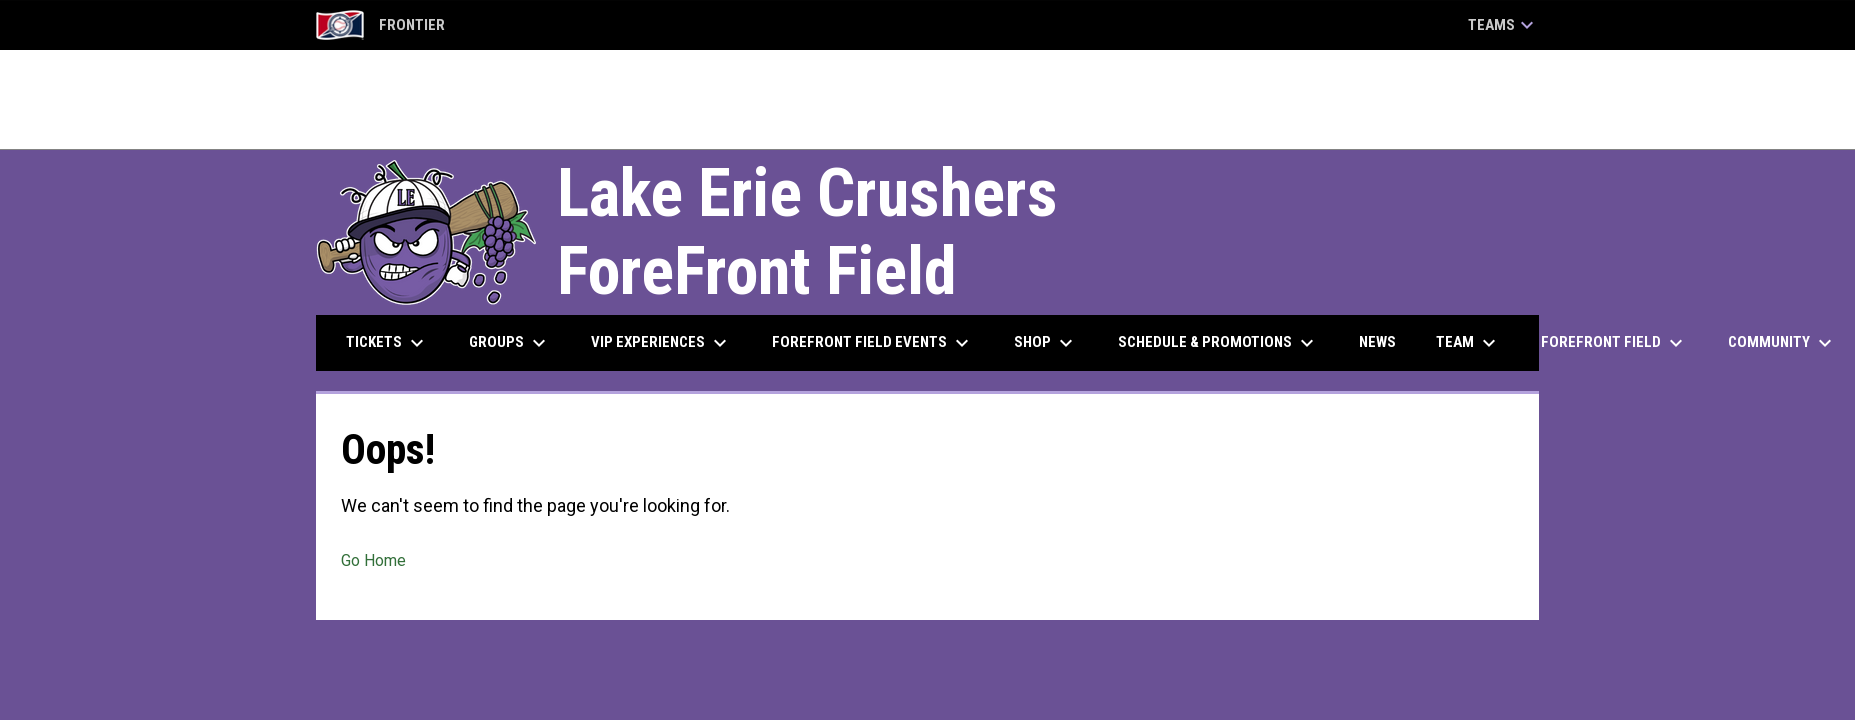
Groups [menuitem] (510, 343)
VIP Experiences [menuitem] (661, 343)
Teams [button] (1503, 25)
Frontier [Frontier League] (380, 25)
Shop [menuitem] (1046, 343)
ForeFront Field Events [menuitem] (873, 343)
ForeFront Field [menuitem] (1614, 343)
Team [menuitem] (1468, 343)
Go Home (373, 560)
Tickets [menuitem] (387, 343)
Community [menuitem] (1782, 343)
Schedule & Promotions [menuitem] (1218, 343)
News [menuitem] (1377, 342)
